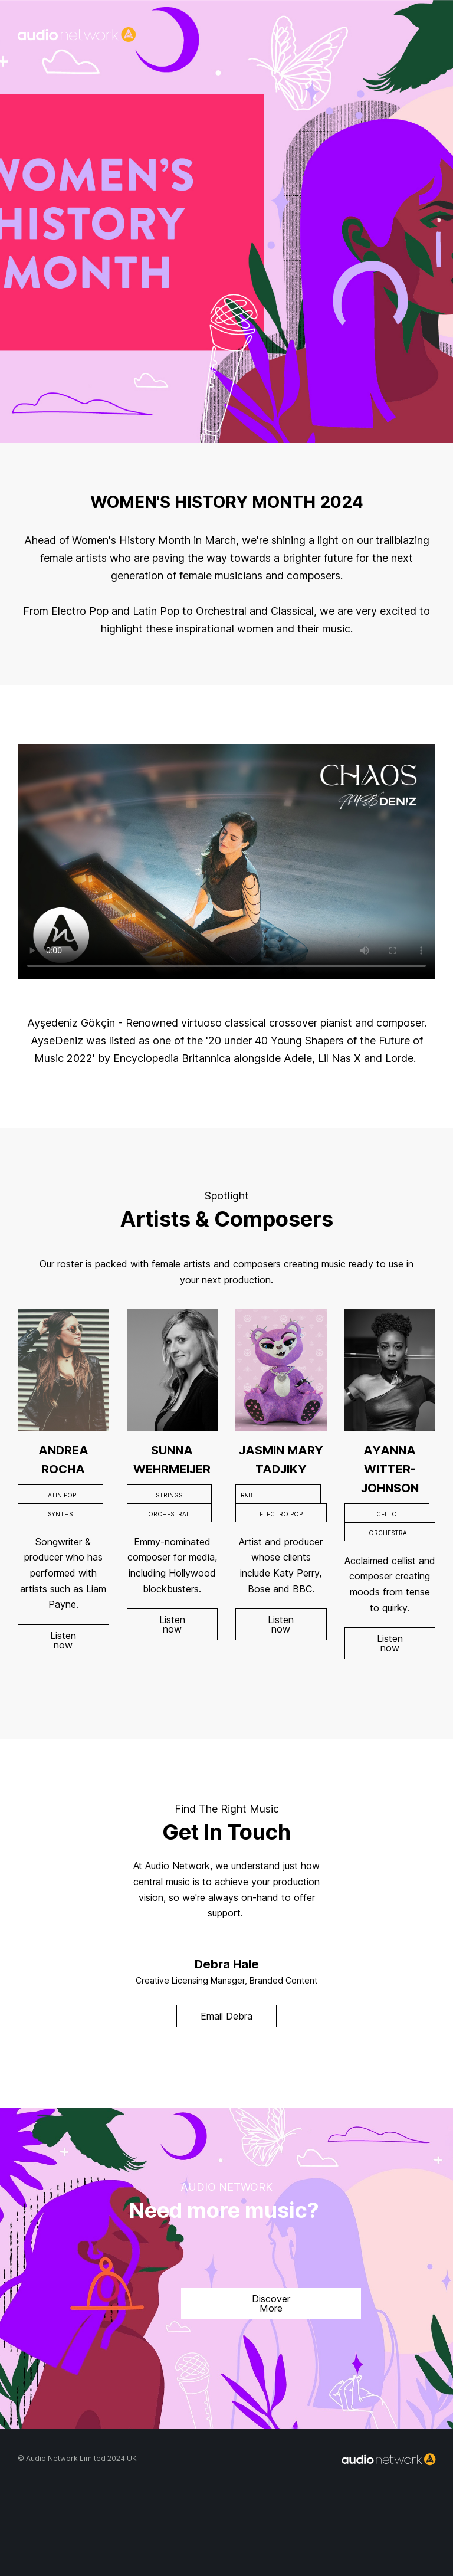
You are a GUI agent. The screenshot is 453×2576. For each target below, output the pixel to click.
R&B (246, 1495)
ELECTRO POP (281, 1514)
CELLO (386, 1514)
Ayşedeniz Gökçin (71, 1023)
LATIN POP (60, 1495)
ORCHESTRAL (169, 1514)
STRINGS (169, 1495)
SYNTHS (60, 1514)
